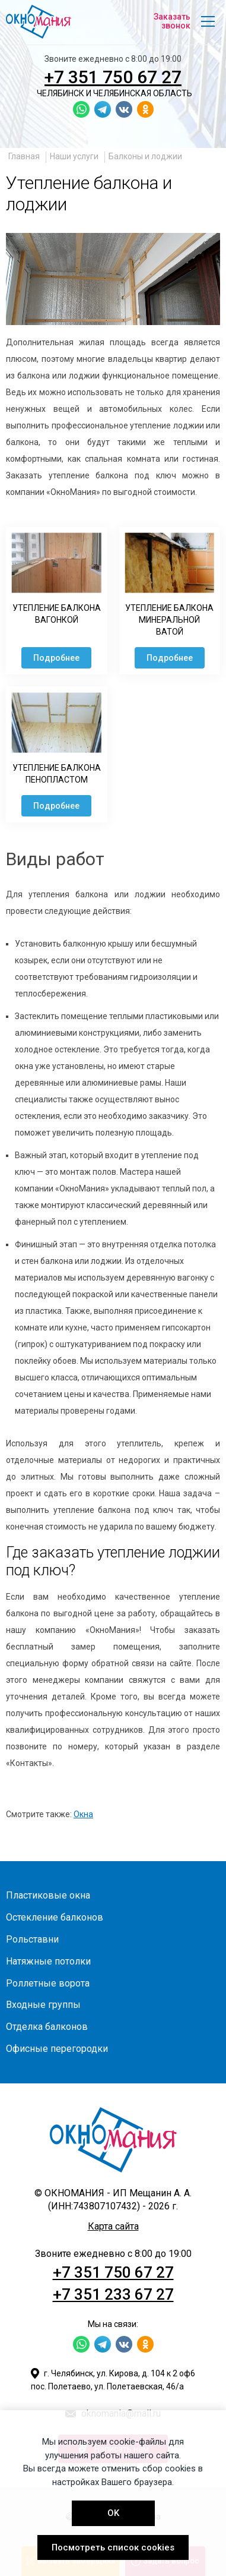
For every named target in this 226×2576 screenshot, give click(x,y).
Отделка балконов (47, 2026)
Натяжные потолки (48, 1961)
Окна (83, 1814)
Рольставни (32, 1939)
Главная (24, 156)
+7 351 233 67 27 (113, 2294)
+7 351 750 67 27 (113, 77)
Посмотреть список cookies (113, 2547)
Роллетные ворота (48, 1983)
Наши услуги (74, 156)
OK (113, 2513)
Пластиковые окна (48, 1895)
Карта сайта (113, 2226)
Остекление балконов (54, 1917)
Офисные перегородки (57, 2048)
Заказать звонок (172, 21)
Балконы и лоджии (145, 156)
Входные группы (43, 2004)
